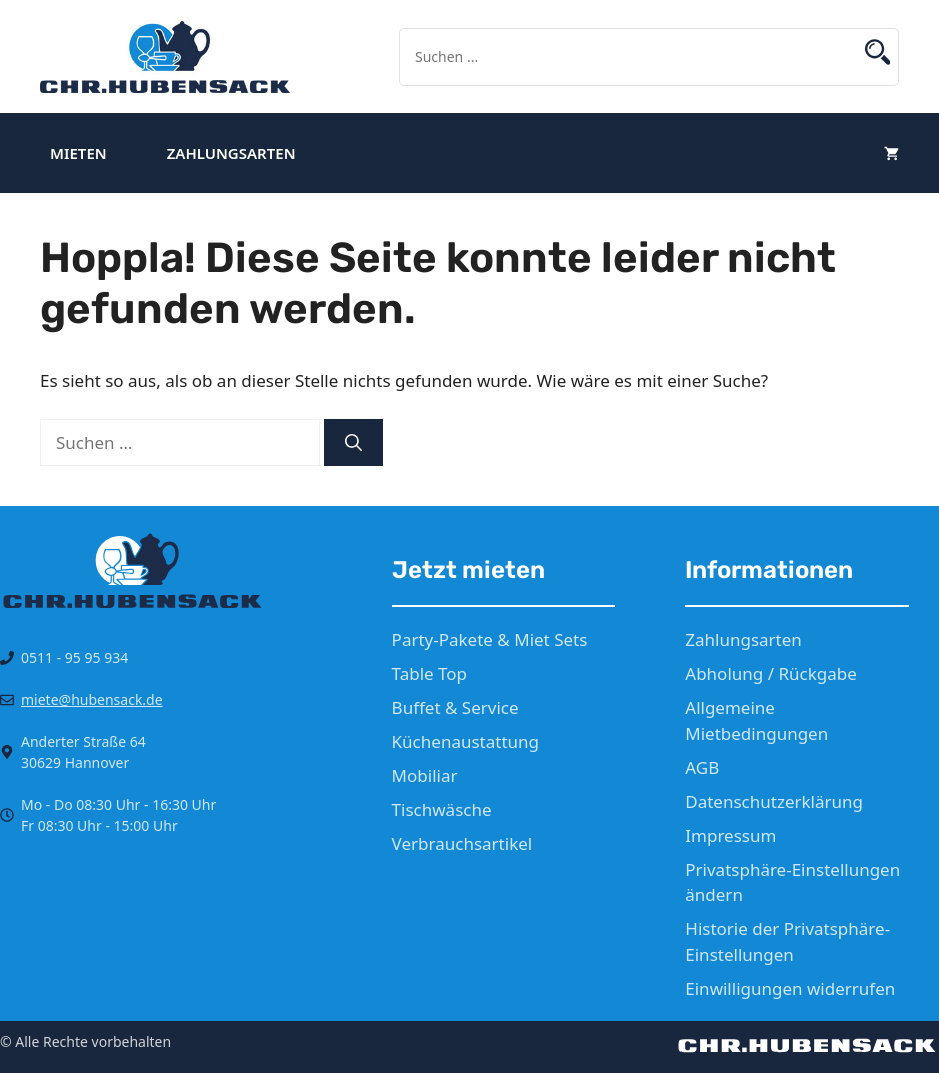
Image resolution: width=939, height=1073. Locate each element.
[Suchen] (353, 443)
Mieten (78, 153)
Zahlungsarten (231, 153)
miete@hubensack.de (92, 699)
